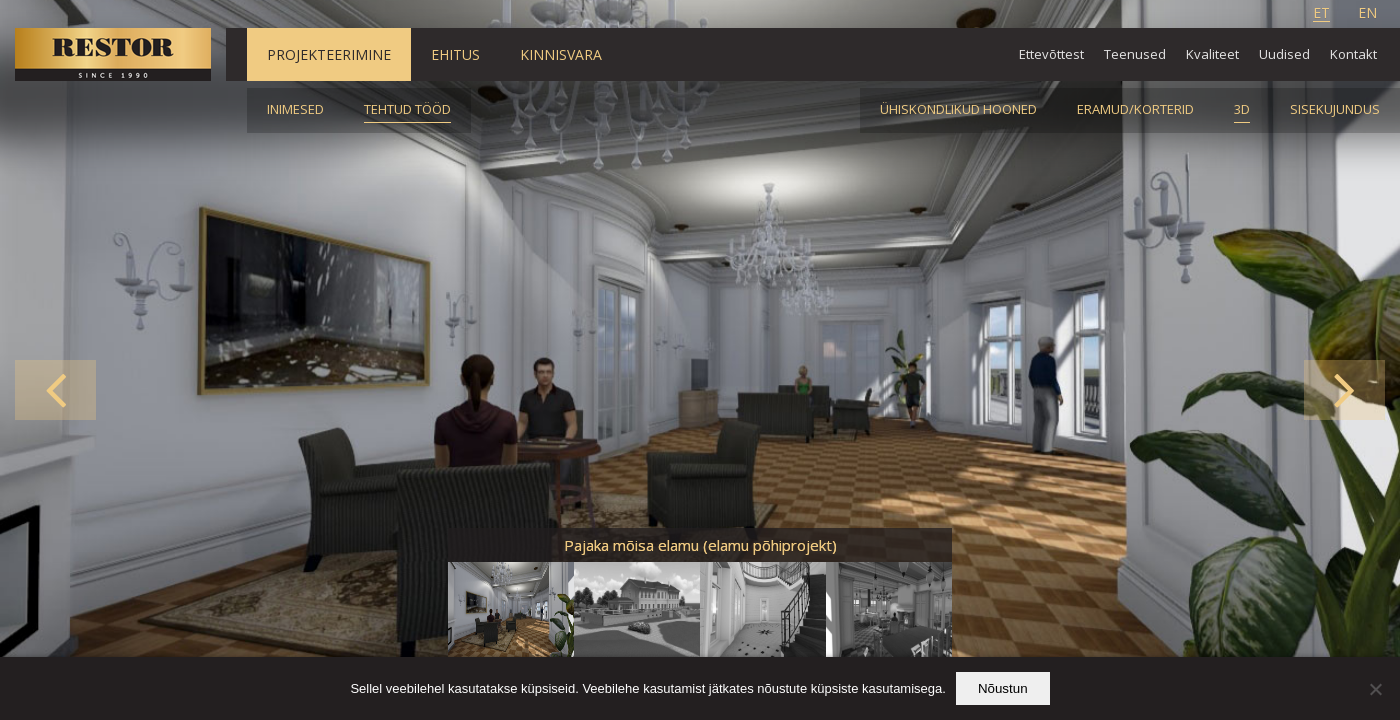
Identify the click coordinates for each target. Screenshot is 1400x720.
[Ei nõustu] (1375, 689)
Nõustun (1003, 688)
